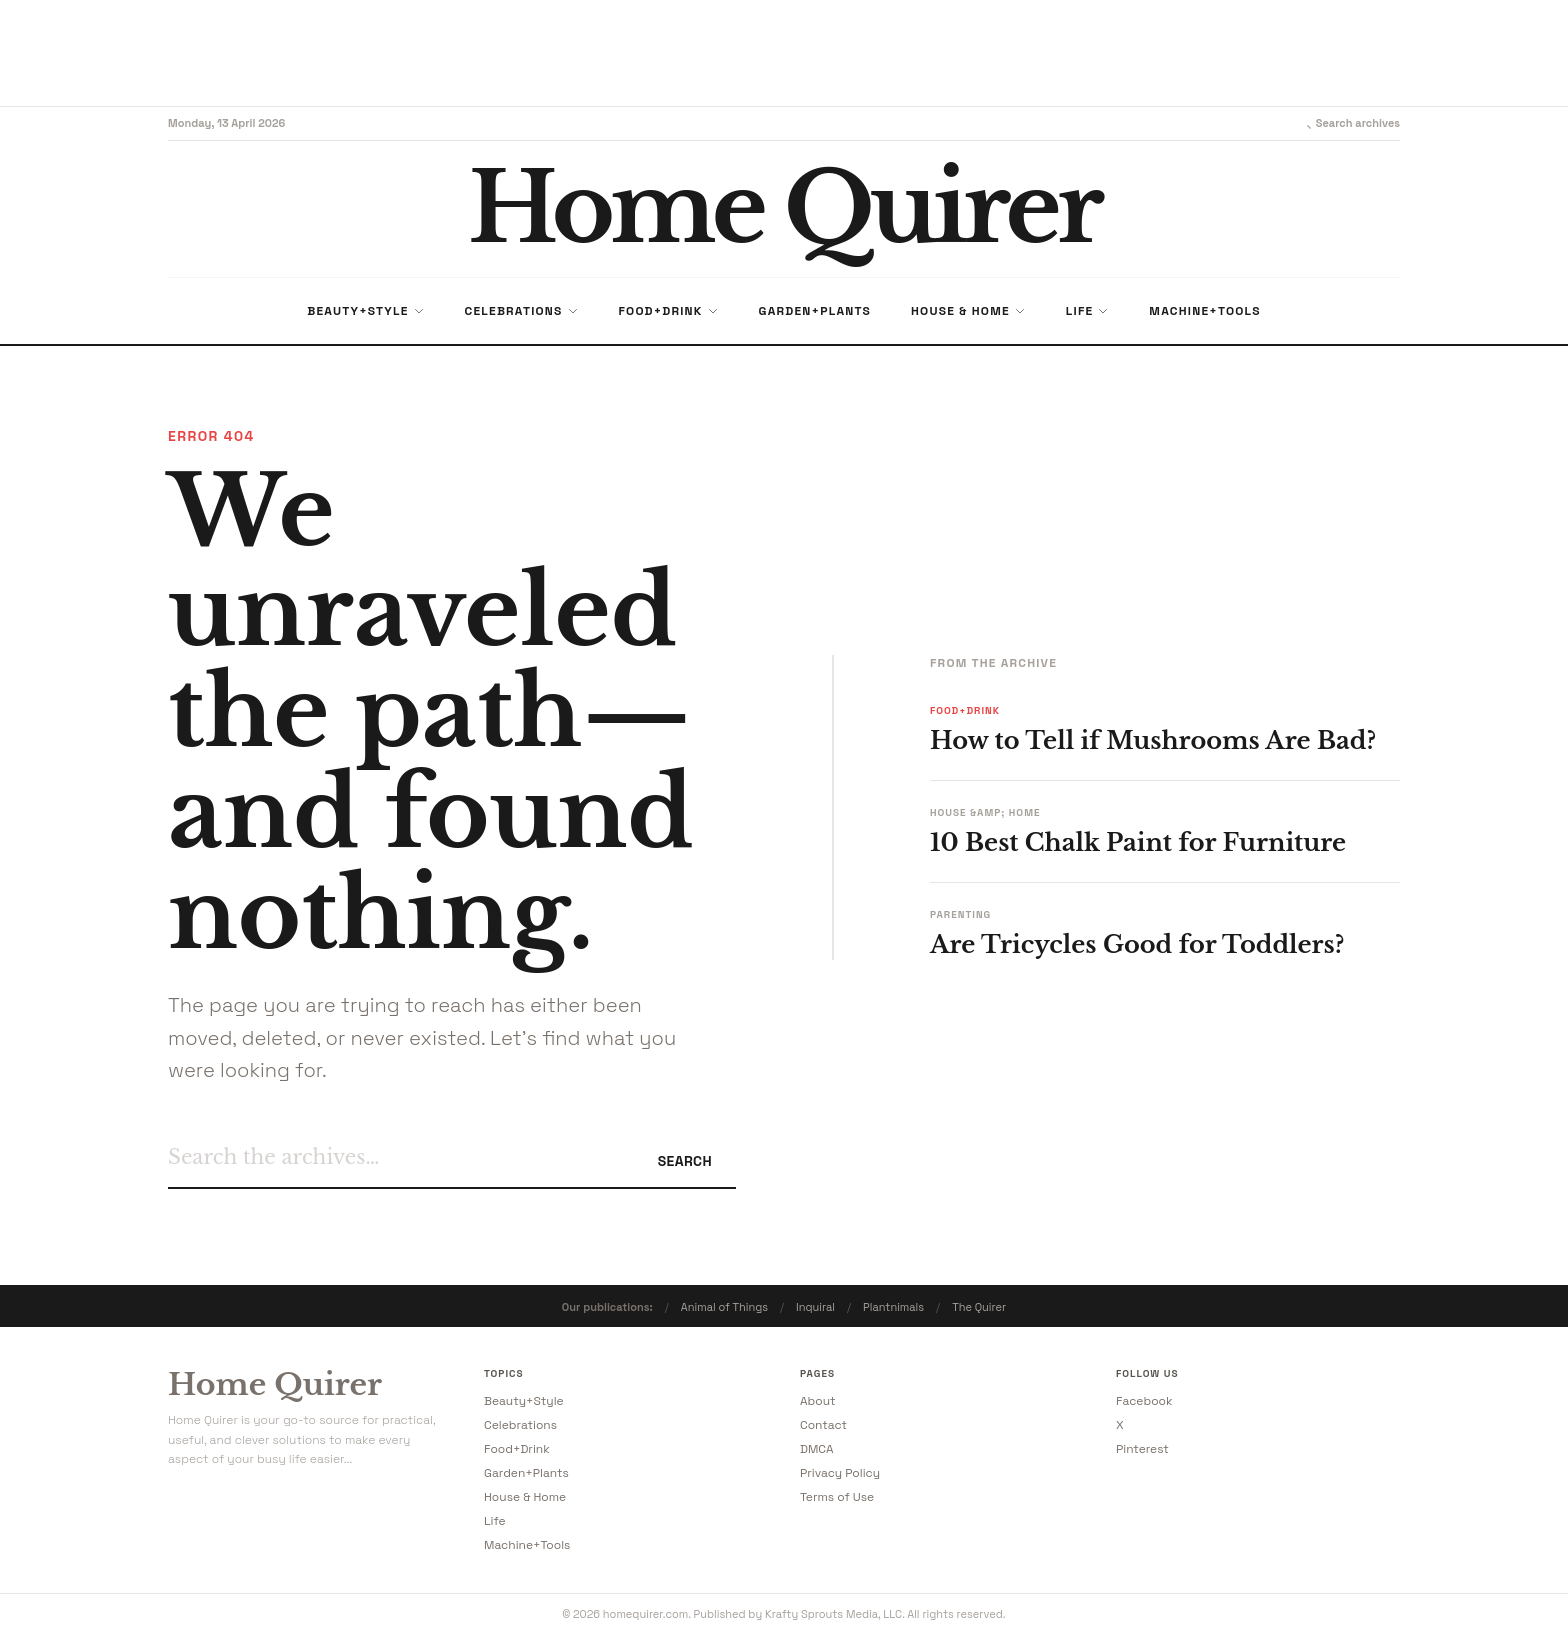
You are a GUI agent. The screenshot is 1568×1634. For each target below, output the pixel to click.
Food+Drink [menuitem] (669, 311)
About (818, 1401)
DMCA (817, 1449)
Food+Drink (517, 1449)
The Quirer (979, 1307)
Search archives (1349, 123)
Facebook (1144, 1401)
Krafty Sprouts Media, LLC (833, 1614)
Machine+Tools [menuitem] (1204, 311)
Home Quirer (275, 1385)
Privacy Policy (840, 1473)
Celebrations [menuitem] (522, 311)
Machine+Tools (527, 1545)
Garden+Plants (526, 1473)
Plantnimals (893, 1307)
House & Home (525, 1497)
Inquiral (815, 1307)
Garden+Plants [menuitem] (815, 311)
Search (685, 1161)
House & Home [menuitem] (968, 311)
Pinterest (1142, 1449)
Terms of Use (837, 1497)
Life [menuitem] (1088, 311)
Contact (823, 1425)
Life (495, 1521)
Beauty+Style (524, 1401)
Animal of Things (724, 1307)
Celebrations (520, 1425)
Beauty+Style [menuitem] (365, 311)
